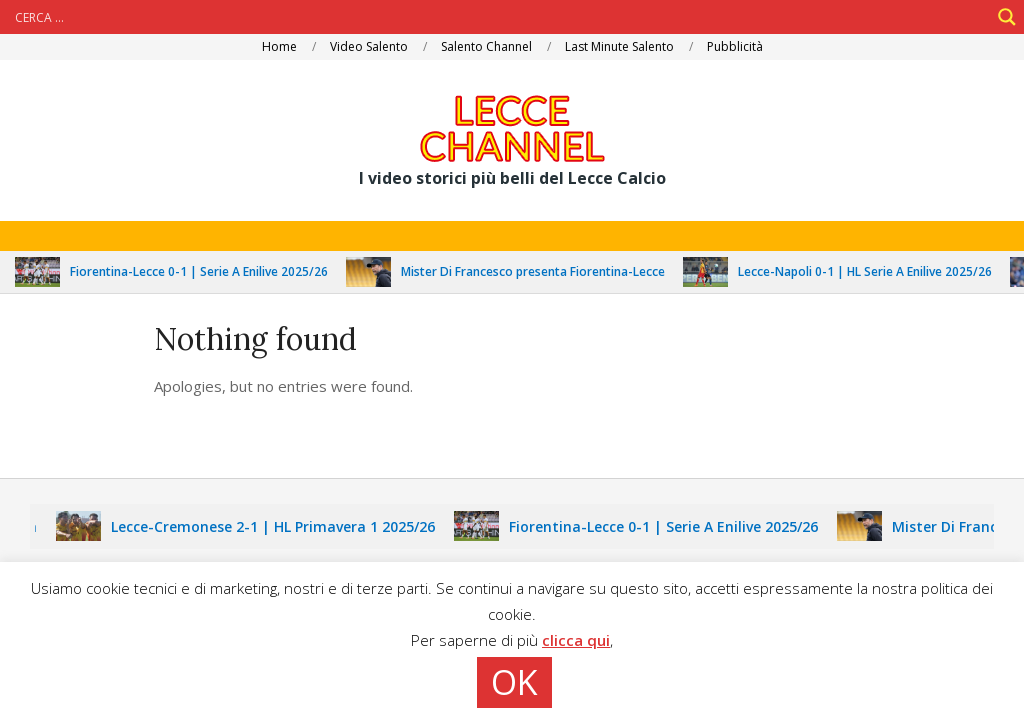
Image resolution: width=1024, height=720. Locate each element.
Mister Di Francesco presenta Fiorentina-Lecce (539, 271)
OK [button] (514, 682)
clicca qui (576, 640)
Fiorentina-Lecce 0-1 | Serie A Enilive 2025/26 (205, 271)
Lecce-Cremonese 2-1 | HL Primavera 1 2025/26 (279, 526)
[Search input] (500, 17)
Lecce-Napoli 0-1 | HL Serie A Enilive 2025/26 (871, 271)
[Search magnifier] (1007, 17)
